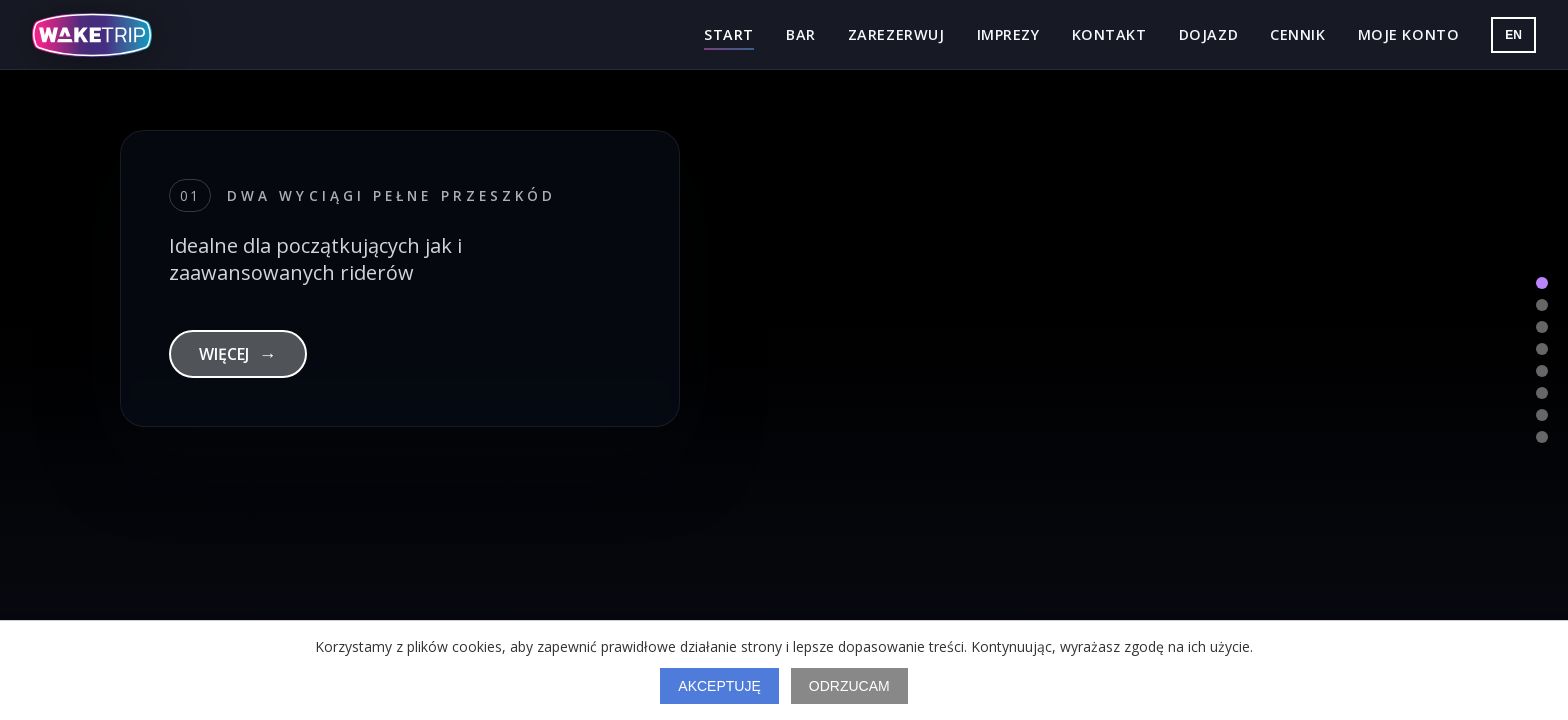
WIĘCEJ (238, 354)
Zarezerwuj (896, 34)
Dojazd (1208, 34)
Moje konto (1409, 34)
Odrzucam (849, 686)
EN (1513, 35)
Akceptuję (719, 686)
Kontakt (1109, 34)
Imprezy (1008, 34)
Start (729, 34)
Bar (801, 34)
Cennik (1297, 34)
